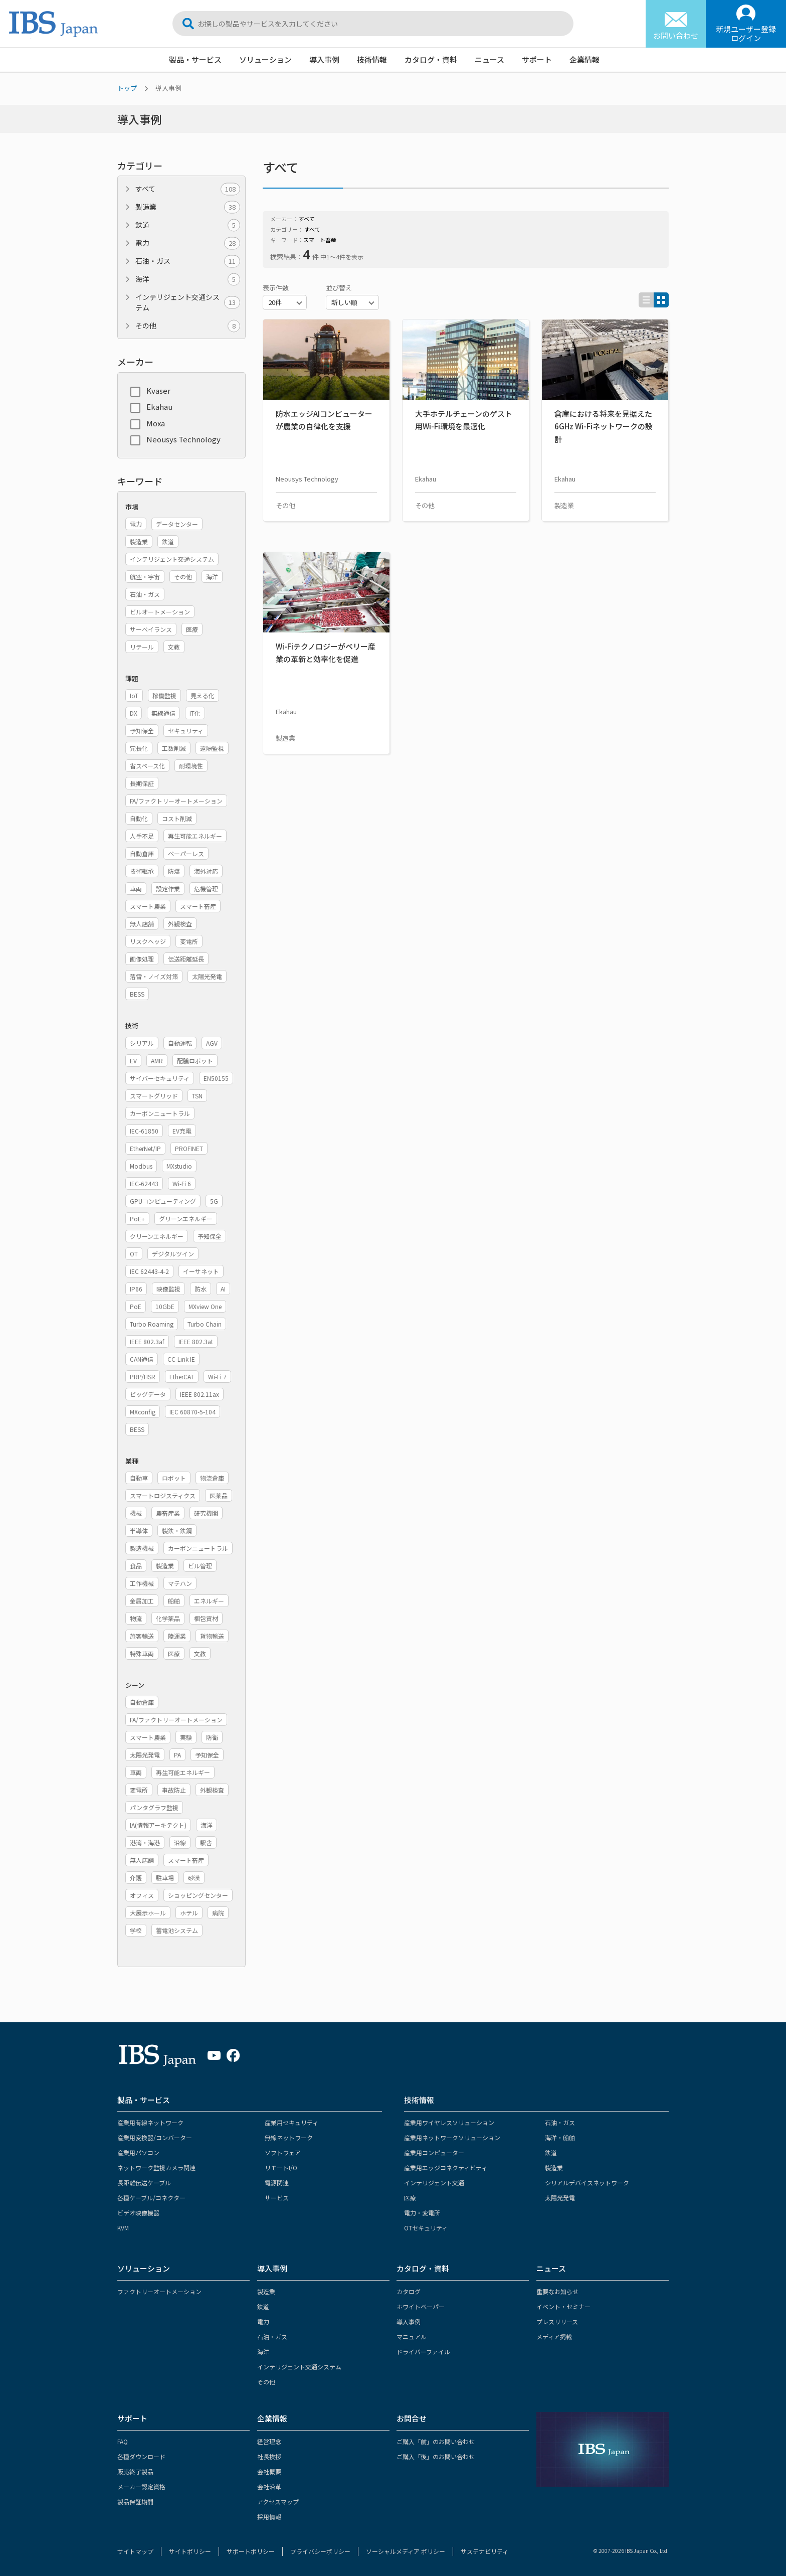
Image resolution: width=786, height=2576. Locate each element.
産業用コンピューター (434, 2152)
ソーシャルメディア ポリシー (405, 2551)
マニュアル (412, 2336)
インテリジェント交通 (434, 2182)
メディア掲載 (554, 2336)
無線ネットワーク (289, 2137)
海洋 (187, 279)
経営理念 (269, 2441)
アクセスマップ (278, 2501)
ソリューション (265, 59)
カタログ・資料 (431, 59)
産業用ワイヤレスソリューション (449, 2122)
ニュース (489, 59)
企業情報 (584, 59)
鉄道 (187, 225)
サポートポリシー (251, 2551)
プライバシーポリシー (320, 2551)
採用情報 (269, 2516)
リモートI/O (281, 2167)
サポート (537, 59)
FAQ (122, 2441)
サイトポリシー (190, 2551)
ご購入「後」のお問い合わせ (436, 2456)
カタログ (409, 2291)
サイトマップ (135, 2551)
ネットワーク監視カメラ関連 (156, 2167)
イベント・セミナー (563, 2306)
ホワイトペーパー (421, 2306)
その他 (187, 325)
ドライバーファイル (423, 2351)
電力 (187, 243)
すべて (187, 189)
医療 (410, 2197)
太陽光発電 (560, 2197)
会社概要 (269, 2471)
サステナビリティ (484, 2551)
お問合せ (412, 2418)
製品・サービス (195, 59)
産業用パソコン (138, 2152)
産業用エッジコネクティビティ (445, 2167)
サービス (277, 2197)
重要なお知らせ (557, 2291)
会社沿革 (269, 2486)
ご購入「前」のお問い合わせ (436, 2441)
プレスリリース (557, 2321)
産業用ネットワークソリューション (452, 2137)
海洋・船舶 (560, 2137)
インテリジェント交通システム (187, 302)
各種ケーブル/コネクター (151, 2197)
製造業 (187, 207)
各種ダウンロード (141, 2456)
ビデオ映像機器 (138, 2212)
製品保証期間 (135, 2501)
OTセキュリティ (426, 2227)
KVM (123, 2227)
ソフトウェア (283, 2152)
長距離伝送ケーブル (144, 2182)
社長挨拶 (269, 2456)
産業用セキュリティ (291, 2122)
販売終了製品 (135, 2471)
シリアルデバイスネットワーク (587, 2182)
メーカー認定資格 (141, 2486)
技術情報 (372, 59)
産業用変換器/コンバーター (154, 2137)
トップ (127, 88)
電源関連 (277, 2182)
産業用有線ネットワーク (150, 2122)
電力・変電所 (422, 2212)
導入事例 (324, 59)
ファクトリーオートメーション (159, 2291)
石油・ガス (187, 261)
